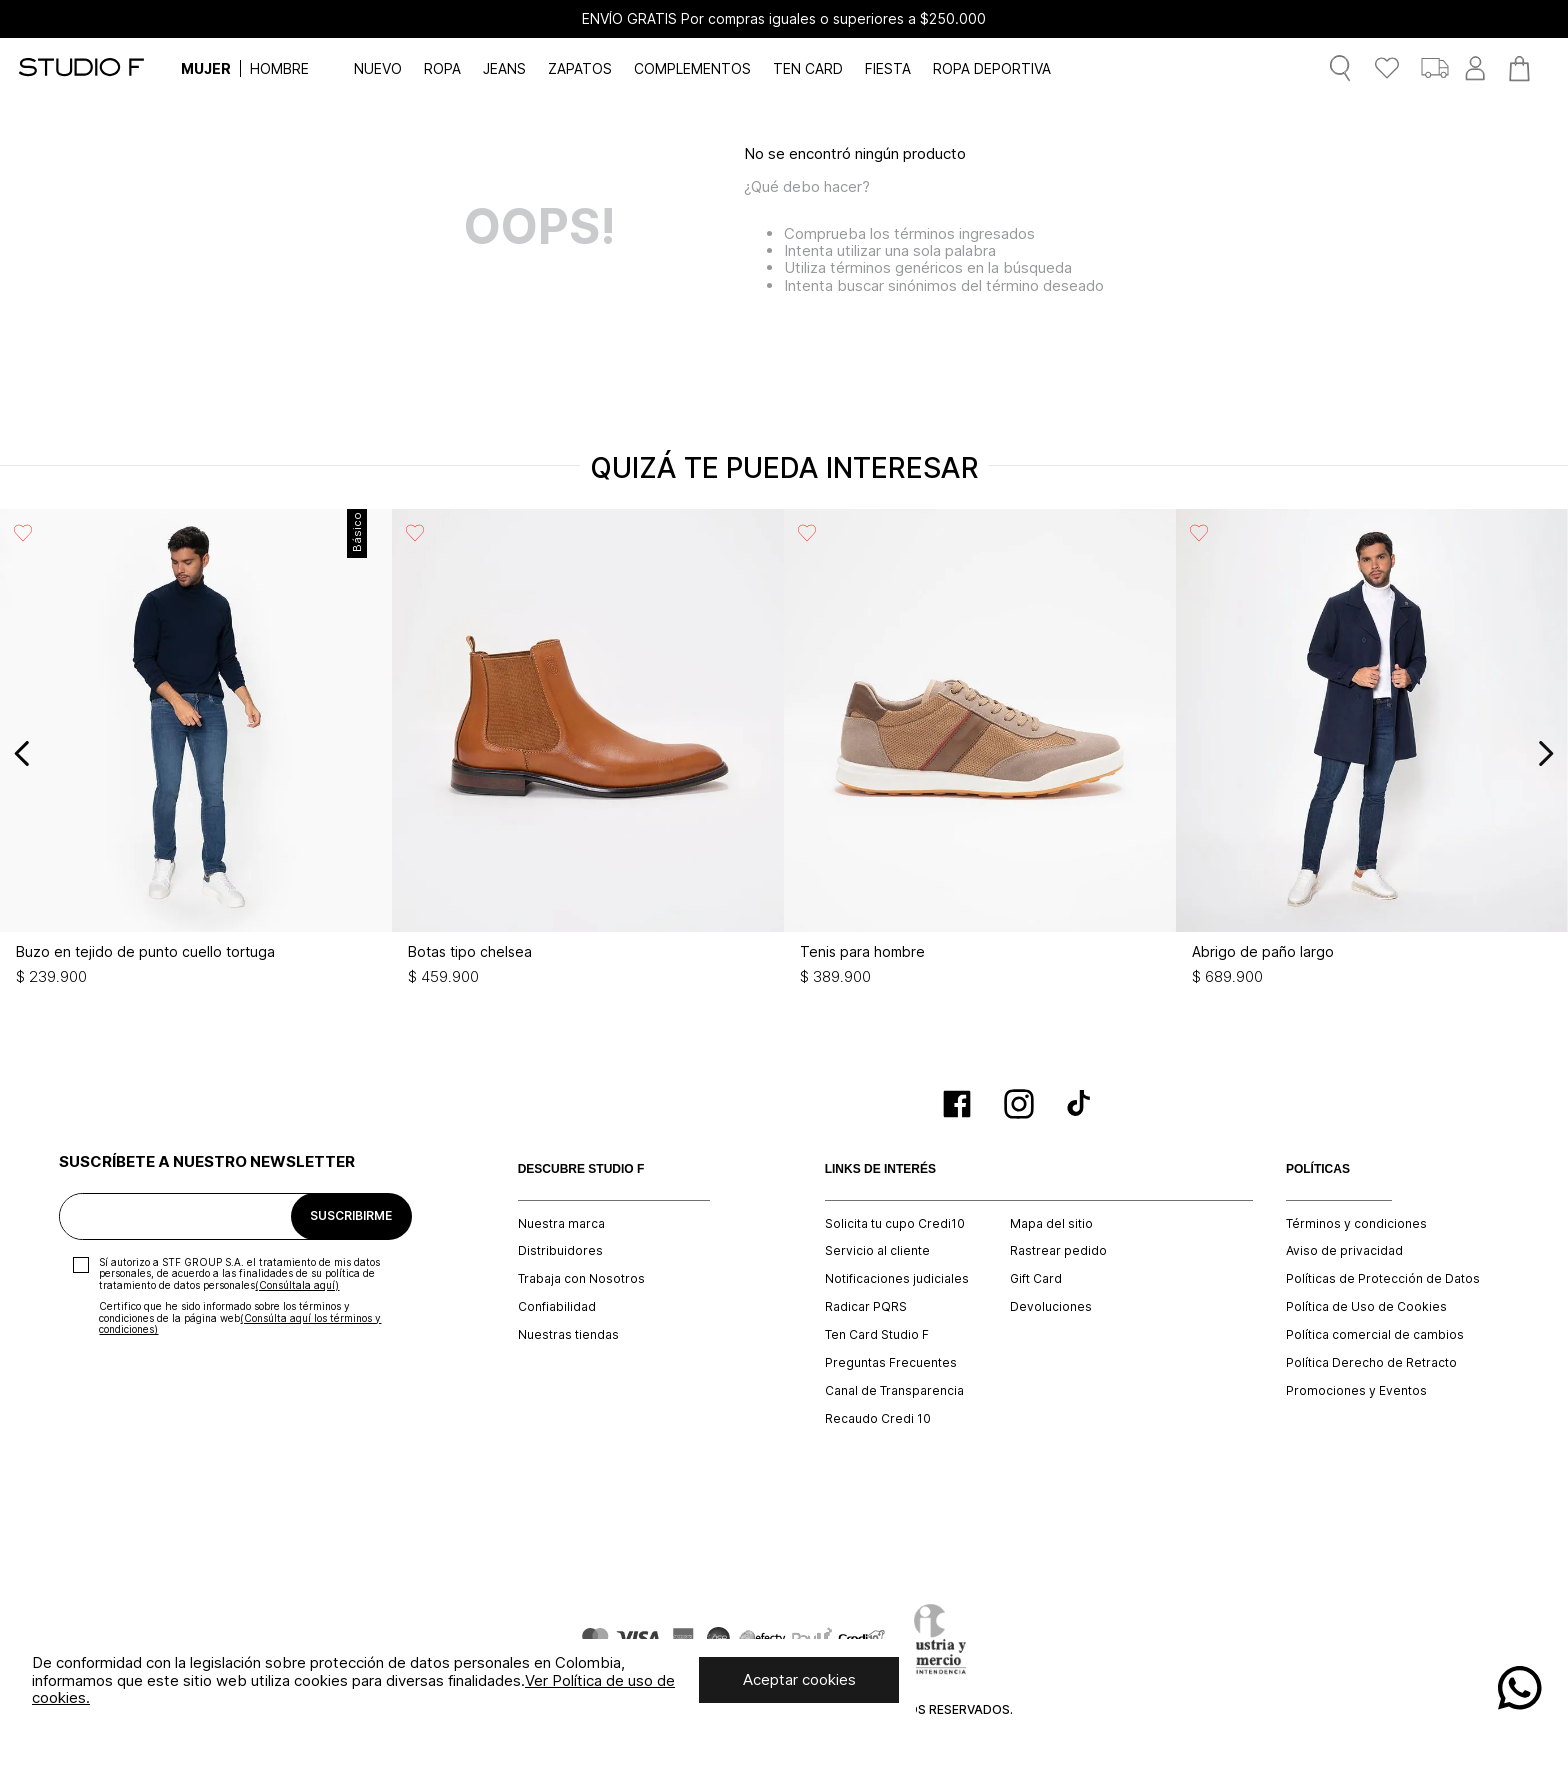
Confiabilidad (557, 1307)
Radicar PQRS (866, 1307)
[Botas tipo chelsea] (588, 753)
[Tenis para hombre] (980, 753)
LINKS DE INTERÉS (880, 1169)
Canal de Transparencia (894, 1391)
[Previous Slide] (22, 753)
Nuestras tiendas (568, 1335)
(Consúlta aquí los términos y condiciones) (240, 1324)
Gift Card (1036, 1279)
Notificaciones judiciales (897, 1279)
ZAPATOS (580, 68)
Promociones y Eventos (1356, 1391)
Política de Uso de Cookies (1366, 1307)
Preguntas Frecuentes (891, 1363)
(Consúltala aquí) (297, 1285)
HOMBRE (279, 68)
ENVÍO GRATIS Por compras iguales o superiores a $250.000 (784, 19)
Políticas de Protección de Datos (1383, 1279)
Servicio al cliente (877, 1251)
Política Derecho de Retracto (1371, 1363)
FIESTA (888, 68)
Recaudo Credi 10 (878, 1419)
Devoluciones (1051, 1307)
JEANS (504, 68)
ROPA (442, 68)
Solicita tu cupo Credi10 (895, 1224)
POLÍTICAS (1318, 1169)
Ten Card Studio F (877, 1335)
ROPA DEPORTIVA (992, 68)
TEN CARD (808, 68)
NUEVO (378, 68)
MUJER (206, 68)
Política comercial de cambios (1375, 1335)
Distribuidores (560, 1251)
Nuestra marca (561, 1224)
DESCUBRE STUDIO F (581, 1169)
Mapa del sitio (1051, 1224)
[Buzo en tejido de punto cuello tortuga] (196, 753)
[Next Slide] (1545, 753)
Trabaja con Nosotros (581, 1279)
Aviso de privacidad (1344, 1251)
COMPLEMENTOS (692, 68)
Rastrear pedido (1058, 1251)
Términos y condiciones (1356, 1224)
